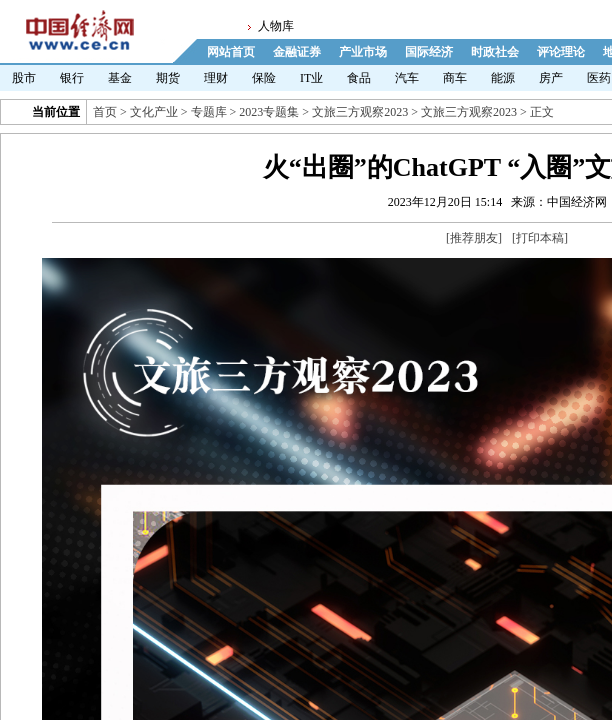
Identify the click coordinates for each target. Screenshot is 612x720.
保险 (264, 78)
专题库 (209, 112)
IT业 (311, 78)
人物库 (276, 26)
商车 (455, 78)
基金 (120, 78)
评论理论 (561, 52)
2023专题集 (269, 112)
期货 (168, 78)
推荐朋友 (474, 238)
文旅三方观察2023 (360, 112)
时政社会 (495, 52)
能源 (503, 78)
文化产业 (154, 112)
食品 (359, 78)
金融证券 (297, 52)
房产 (551, 78)
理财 (216, 78)
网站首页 (231, 52)
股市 (24, 78)
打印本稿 (540, 238)
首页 (105, 112)
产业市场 (363, 52)
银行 (72, 78)
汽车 (407, 78)
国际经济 (429, 52)
